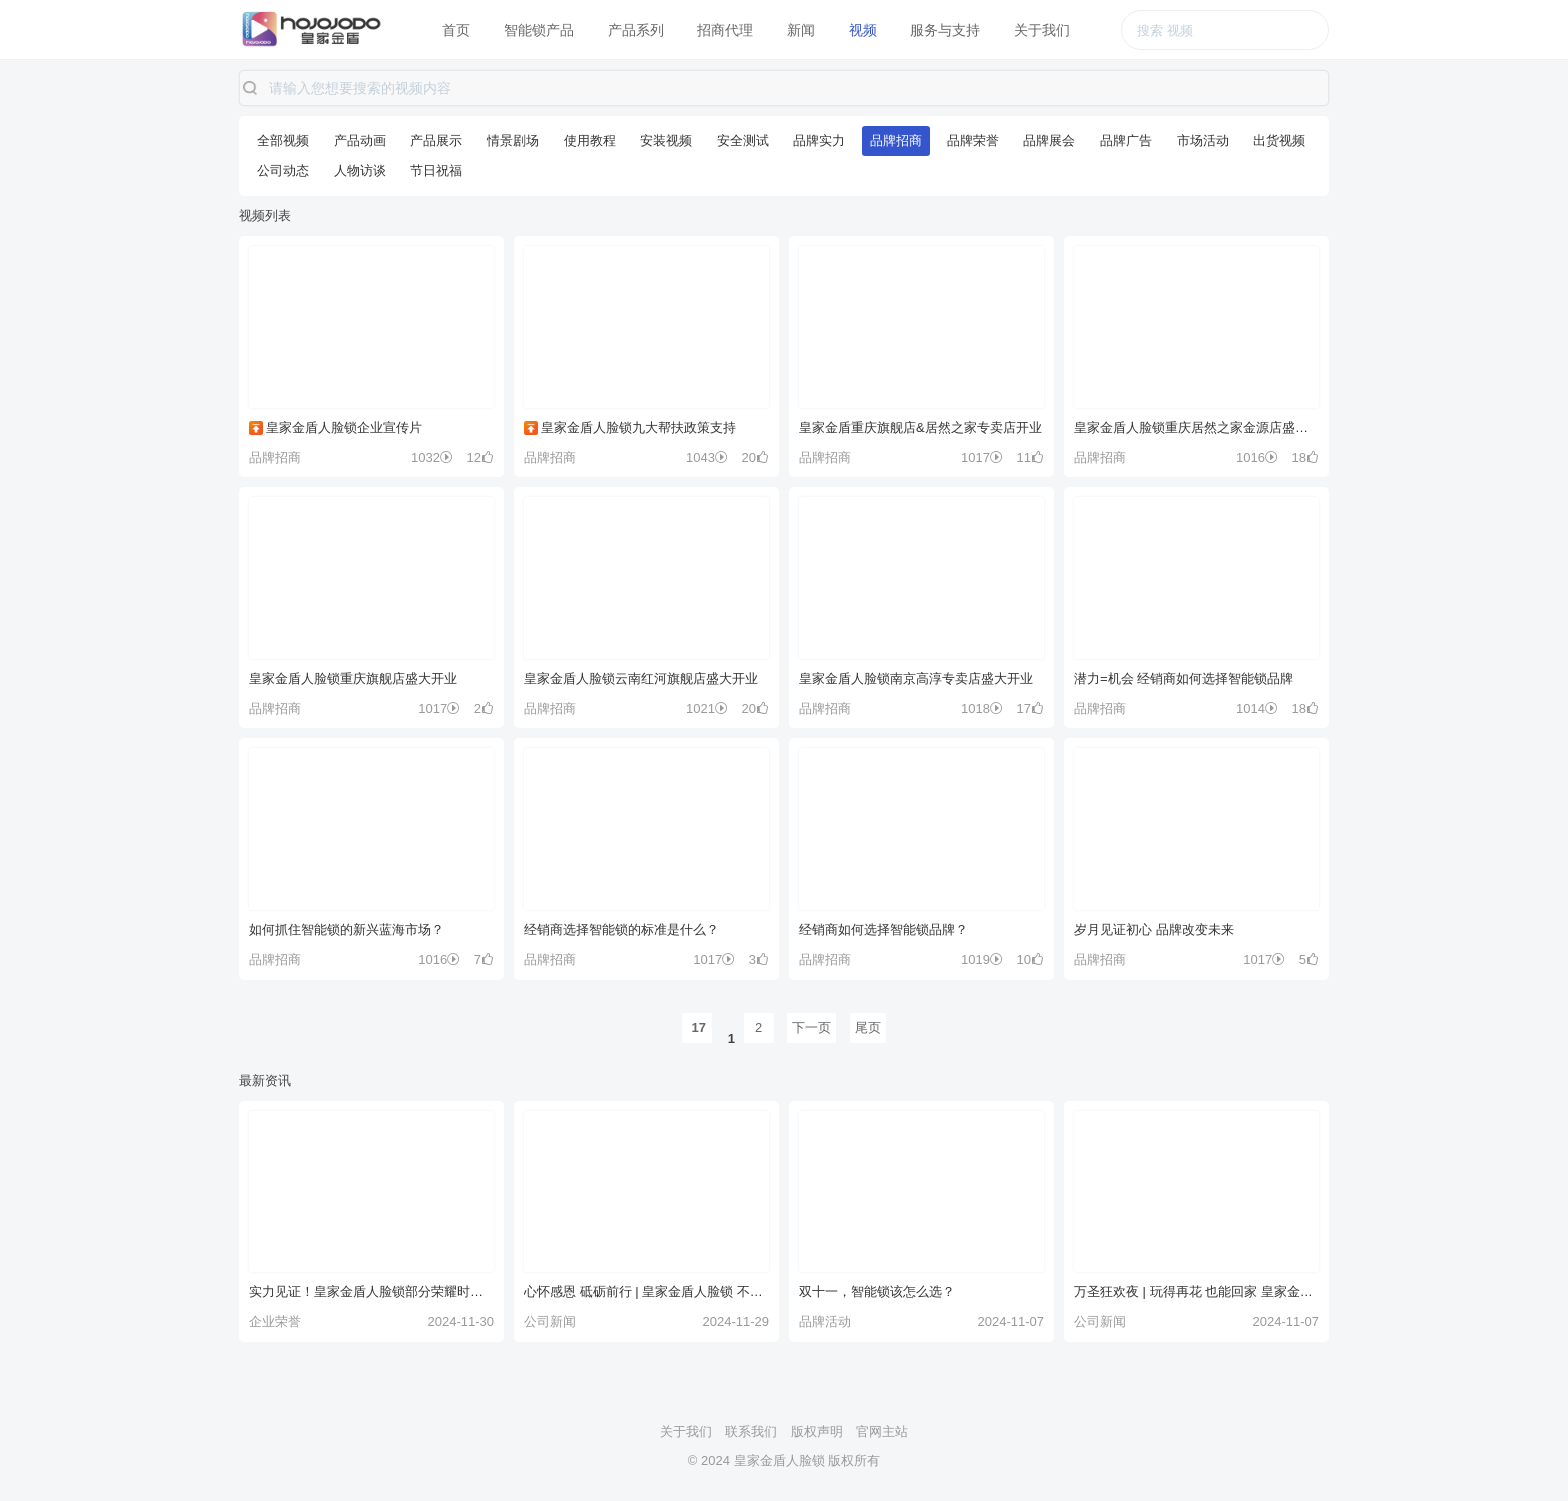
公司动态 (283, 170)
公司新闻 (550, 1321)
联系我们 (751, 1431)
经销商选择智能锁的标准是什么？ (621, 929)
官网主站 (882, 1431)
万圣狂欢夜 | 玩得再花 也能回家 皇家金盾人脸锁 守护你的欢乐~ (1196, 1291)
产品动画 (360, 140)
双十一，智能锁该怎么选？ (877, 1291)
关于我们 (1042, 30)
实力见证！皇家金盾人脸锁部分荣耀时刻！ (371, 1291)
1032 (432, 457)
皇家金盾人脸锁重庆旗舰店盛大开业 (353, 678)
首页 (456, 30)
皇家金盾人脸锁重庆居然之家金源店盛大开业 (1196, 427)
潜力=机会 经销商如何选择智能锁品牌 (1183, 678)
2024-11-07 (1011, 1321)
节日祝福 (436, 170)
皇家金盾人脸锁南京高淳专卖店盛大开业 (916, 678)
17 (1030, 708)
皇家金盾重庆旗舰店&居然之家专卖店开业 (920, 427)
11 (1030, 457)
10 (1030, 959)
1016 (1257, 457)
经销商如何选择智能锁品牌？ (883, 929)
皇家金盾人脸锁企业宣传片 (335, 428)
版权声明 (817, 1431)
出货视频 (1279, 140)
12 (480, 457)
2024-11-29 (736, 1321)
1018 (982, 708)
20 (755, 457)
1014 (1257, 708)
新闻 (801, 30)
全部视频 (283, 140)
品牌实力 (819, 140)
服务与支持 (945, 30)
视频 (863, 30)
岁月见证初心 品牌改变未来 (1154, 929)
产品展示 (436, 140)
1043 (707, 457)
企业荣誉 (275, 1321)
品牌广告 (1126, 140)
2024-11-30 (461, 1321)
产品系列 (636, 30)
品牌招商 (896, 140)
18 (1305, 457)
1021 (707, 708)
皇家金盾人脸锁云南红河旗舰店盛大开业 (641, 678)
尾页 (868, 1027)
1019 (982, 959)
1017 (982, 457)
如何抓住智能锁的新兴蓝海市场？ (346, 929)
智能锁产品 (539, 30)
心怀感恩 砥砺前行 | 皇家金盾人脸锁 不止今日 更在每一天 (646, 1291)
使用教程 (590, 140)
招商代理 (725, 30)
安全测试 (743, 140)
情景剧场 (513, 140)
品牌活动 (825, 1321)
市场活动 (1203, 140)
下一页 (811, 1027)
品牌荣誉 (973, 140)
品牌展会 (1049, 140)
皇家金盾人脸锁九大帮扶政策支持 (630, 428)
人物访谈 (360, 170)
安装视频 (666, 140)
